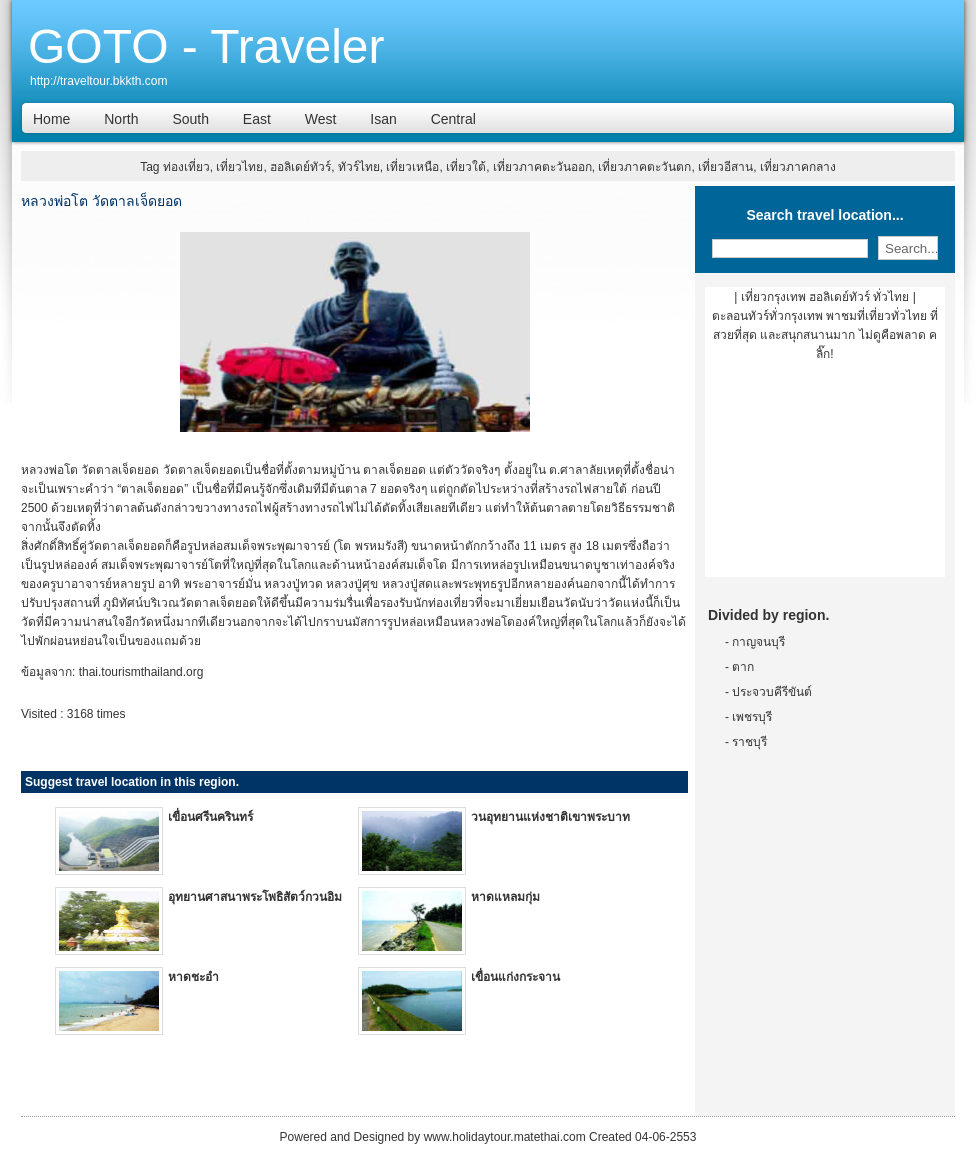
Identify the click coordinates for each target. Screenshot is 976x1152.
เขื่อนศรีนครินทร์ (210, 817)
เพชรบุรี (752, 717)
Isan (383, 119)
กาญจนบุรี (758, 642)
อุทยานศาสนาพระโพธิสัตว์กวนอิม (255, 897)
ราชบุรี (749, 742)
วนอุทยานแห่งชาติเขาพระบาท (550, 817)
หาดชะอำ (193, 977)
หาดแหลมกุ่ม (505, 897)
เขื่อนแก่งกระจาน (515, 977)
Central (453, 119)
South (190, 119)
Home (51, 119)
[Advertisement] (825, 477)
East (257, 119)
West (321, 119)
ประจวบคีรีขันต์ (772, 692)
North (121, 119)
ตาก (743, 667)
